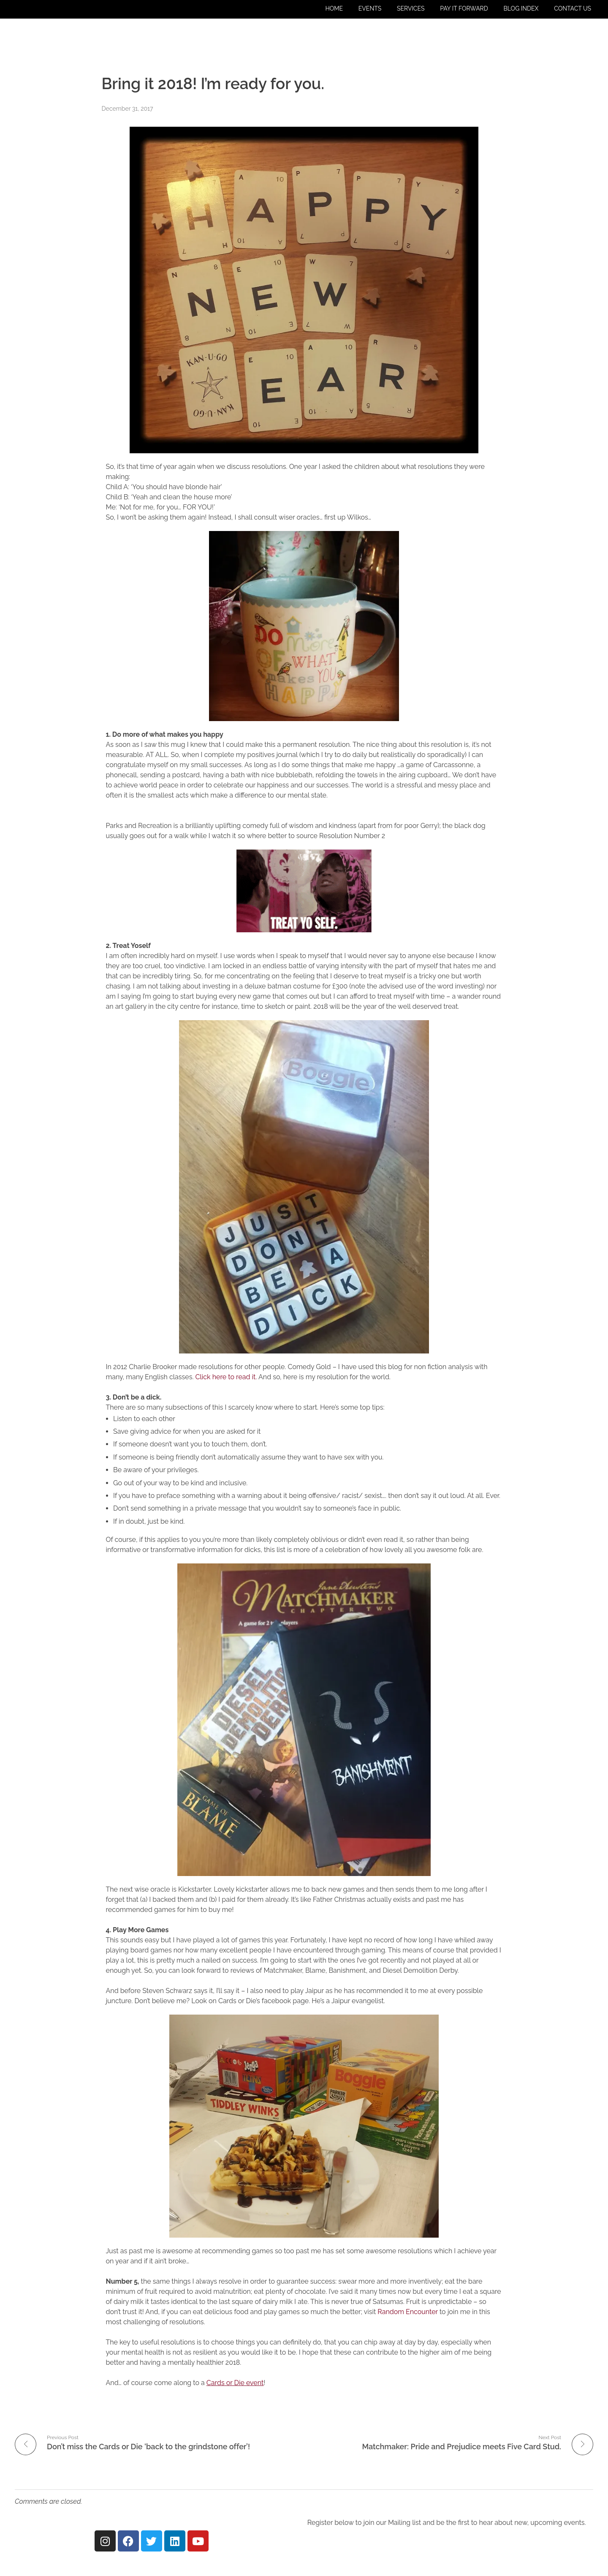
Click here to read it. (226, 1377)
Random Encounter (407, 2312)
